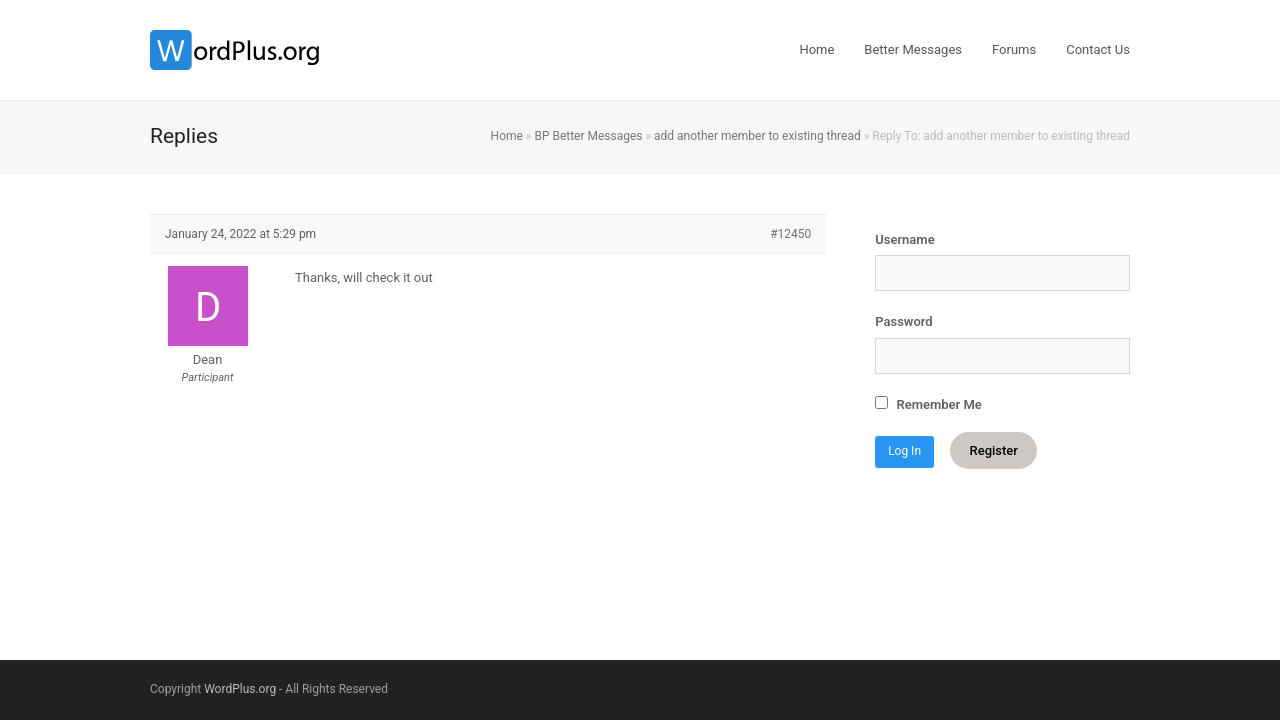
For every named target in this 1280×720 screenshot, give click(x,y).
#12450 (790, 234)
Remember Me (928, 404)
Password (903, 321)
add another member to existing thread (757, 136)
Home (507, 136)
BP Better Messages (588, 136)
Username (904, 239)
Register (993, 450)
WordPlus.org (240, 689)
